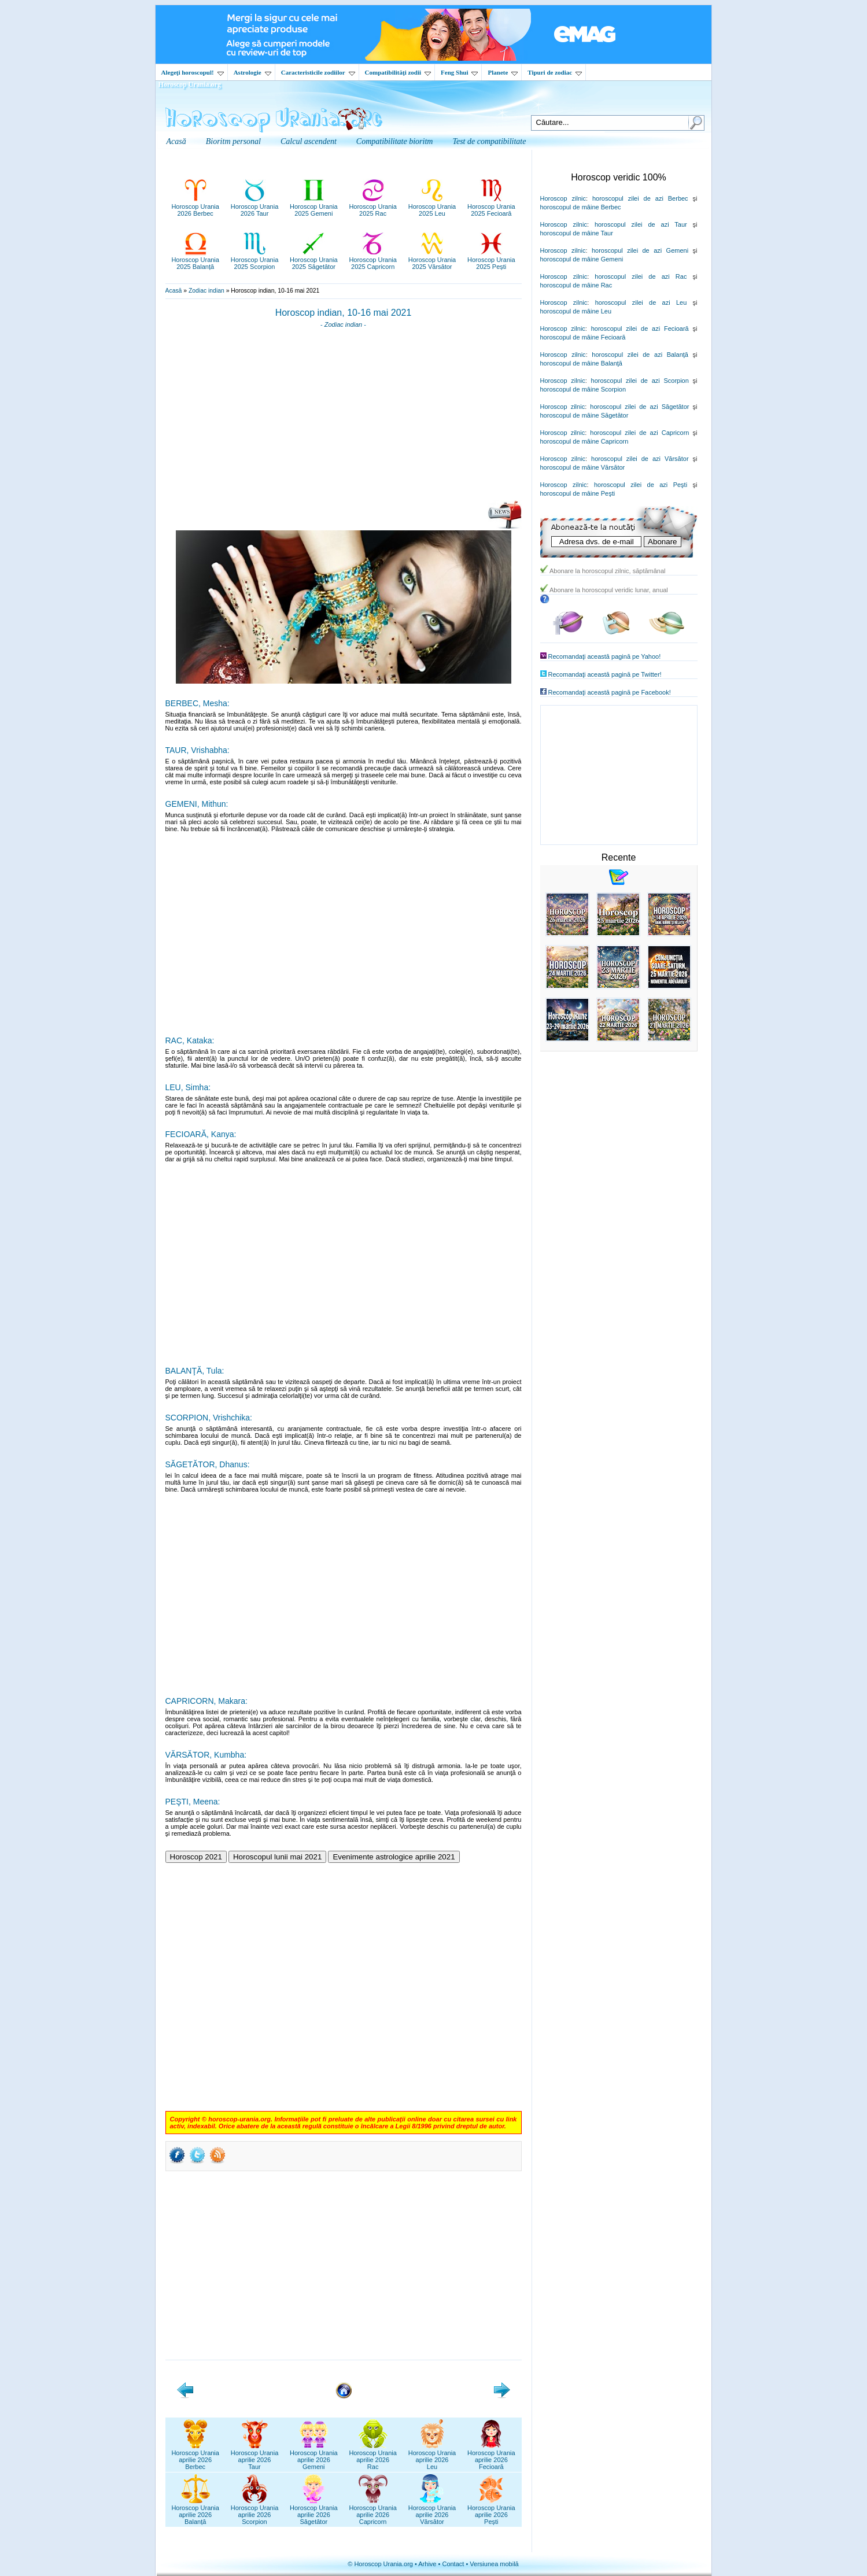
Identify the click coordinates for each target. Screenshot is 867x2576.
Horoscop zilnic (563, 198)
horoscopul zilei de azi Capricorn (639, 432)
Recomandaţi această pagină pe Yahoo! (604, 656)
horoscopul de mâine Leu (576, 311)
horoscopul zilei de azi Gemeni (640, 250)
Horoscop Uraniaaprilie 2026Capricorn (373, 2511)
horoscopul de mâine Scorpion (583, 389)
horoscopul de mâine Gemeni (581, 259)
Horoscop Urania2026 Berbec (195, 206)
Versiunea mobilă (494, 2563)
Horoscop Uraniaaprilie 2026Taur (255, 2456)
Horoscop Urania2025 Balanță (195, 259)
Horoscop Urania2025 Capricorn (373, 259)
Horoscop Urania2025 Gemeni (314, 206)
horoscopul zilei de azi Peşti (640, 484)
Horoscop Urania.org (189, 84)
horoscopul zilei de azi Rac (641, 276)
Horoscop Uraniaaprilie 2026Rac (373, 2456)
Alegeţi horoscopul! (192, 72)
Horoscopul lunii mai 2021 (277, 1856)
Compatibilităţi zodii (398, 72)
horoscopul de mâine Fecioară (583, 337)
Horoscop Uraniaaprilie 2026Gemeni (314, 2456)
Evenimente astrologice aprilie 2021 (394, 1856)
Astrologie (252, 72)
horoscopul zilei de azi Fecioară (640, 328)
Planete (503, 72)
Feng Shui (459, 72)
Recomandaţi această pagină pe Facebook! (609, 692)
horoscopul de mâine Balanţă (581, 363)
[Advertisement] (343, 418)
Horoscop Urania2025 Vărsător (432, 259)
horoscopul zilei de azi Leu (641, 302)
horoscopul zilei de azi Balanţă (640, 354)
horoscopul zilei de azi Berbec (640, 198)
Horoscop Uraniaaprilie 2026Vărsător (432, 2511)
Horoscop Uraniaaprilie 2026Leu (432, 2456)
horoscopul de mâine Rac (576, 285)
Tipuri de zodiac (554, 72)
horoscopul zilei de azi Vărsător (640, 458)
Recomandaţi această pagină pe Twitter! (605, 674)
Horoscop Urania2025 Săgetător (314, 259)
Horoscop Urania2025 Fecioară (491, 206)
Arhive (427, 2563)
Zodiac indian (206, 290)
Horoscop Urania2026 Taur (255, 206)
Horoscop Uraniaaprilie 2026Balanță (195, 2511)
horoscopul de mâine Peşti (577, 493)
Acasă (173, 290)
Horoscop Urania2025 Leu (432, 206)
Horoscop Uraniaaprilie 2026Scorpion (255, 2511)
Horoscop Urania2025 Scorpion (255, 259)
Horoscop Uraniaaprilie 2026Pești (491, 2511)
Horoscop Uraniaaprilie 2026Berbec (195, 2456)
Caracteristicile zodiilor (318, 72)
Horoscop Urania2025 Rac (373, 206)
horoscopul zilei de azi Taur (641, 224)
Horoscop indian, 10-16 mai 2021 (343, 313)
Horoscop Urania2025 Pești (491, 259)
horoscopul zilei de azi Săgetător (639, 406)
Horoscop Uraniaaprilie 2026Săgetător (314, 2511)
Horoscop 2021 (196, 1856)
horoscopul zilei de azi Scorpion (640, 380)
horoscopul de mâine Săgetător (584, 415)
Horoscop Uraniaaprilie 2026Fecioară (491, 2456)
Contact (453, 2563)
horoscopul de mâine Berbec (580, 207)
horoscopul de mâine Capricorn (584, 441)
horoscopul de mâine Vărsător (582, 467)
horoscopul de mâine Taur (576, 233)
